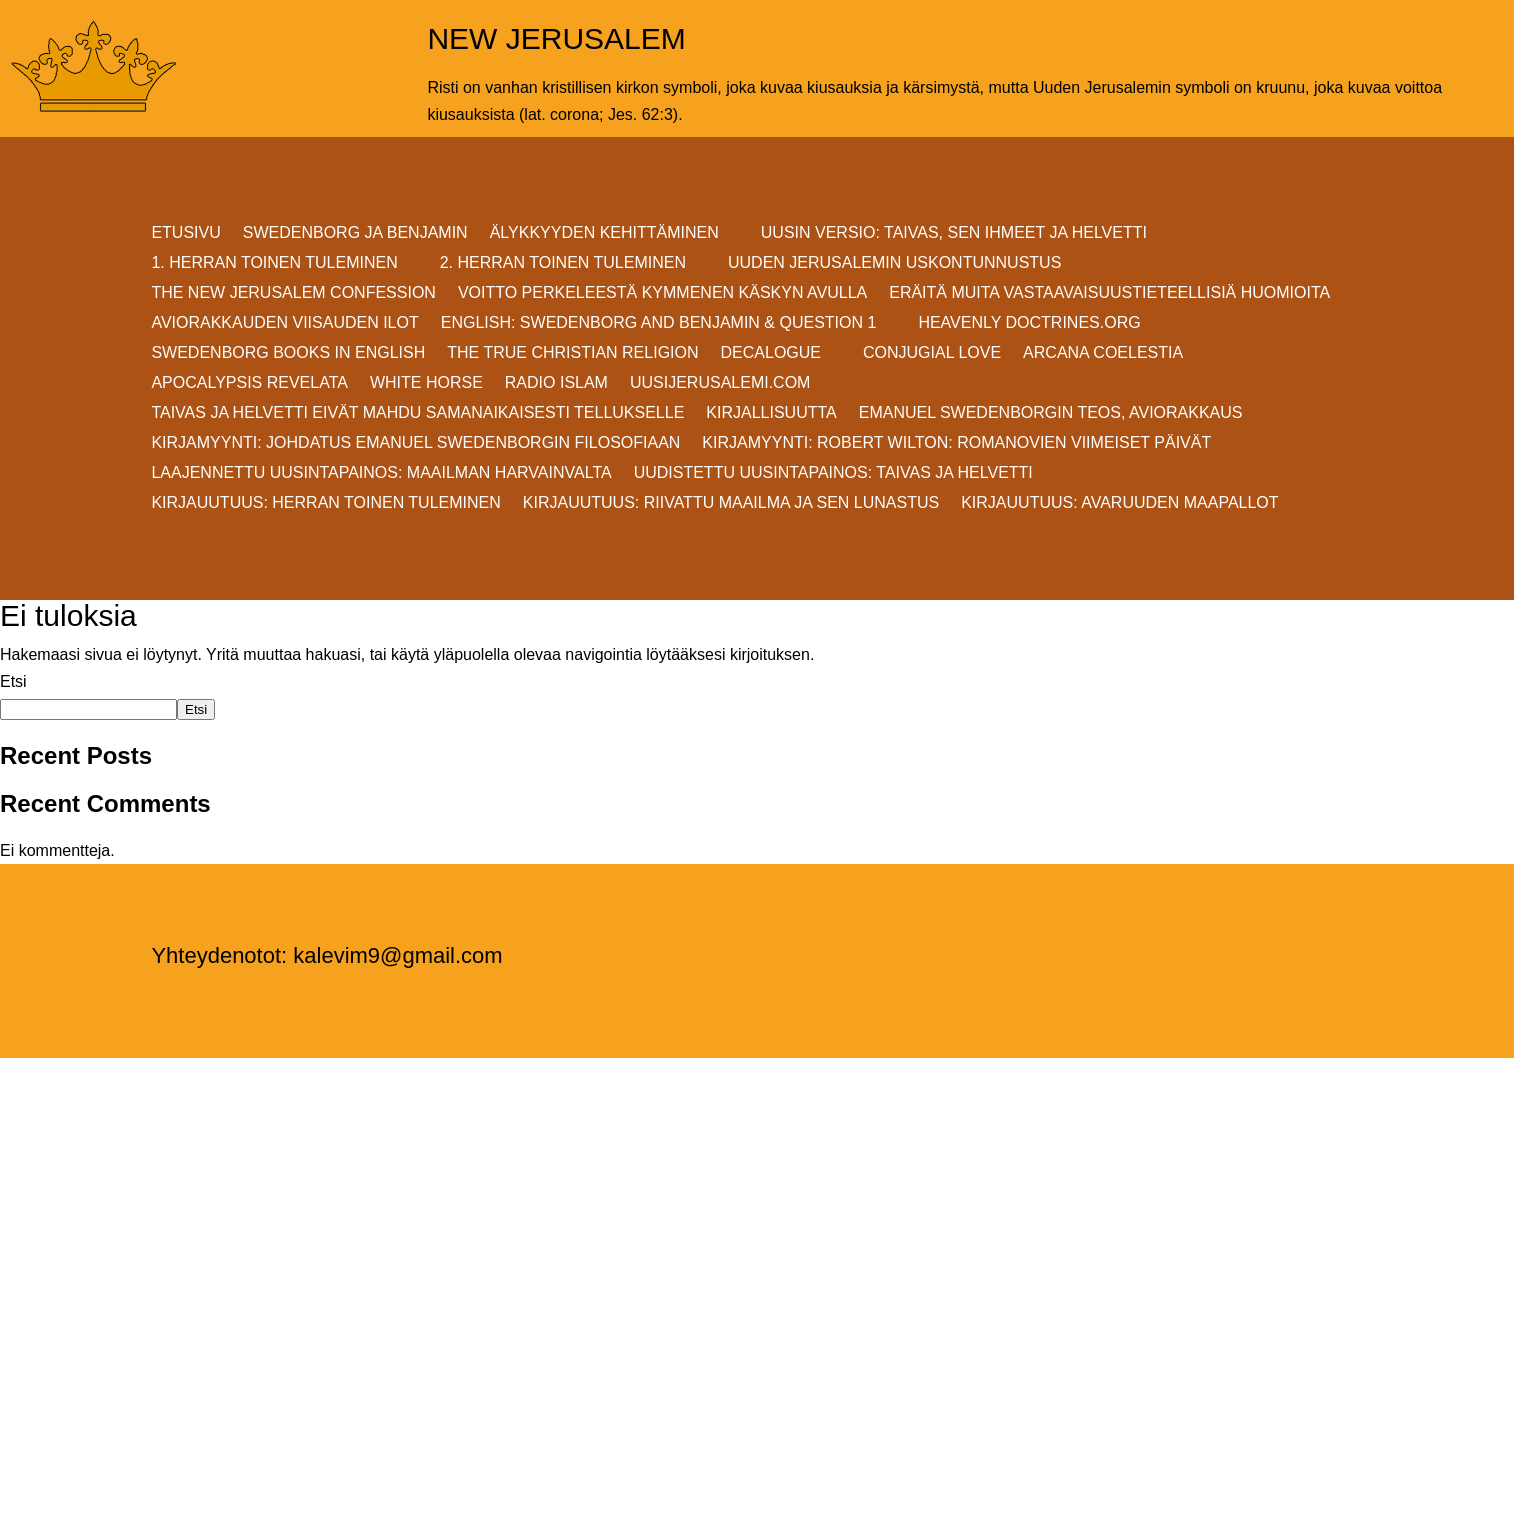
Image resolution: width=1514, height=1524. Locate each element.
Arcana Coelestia (1103, 353)
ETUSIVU (185, 233)
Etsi (13, 681)
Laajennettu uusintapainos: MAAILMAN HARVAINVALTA (381, 473)
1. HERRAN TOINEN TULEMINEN (274, 263)
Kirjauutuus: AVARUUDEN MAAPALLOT (1119, 503)
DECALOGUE (771, 353)
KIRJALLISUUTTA (771, 413)
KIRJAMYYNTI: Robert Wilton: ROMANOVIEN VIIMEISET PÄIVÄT (956, 443)
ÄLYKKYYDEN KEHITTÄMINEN (604, 233)
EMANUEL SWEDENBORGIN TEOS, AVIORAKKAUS (1051, 413)
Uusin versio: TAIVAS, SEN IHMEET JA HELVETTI (954, 233)
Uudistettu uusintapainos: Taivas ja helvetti (833, 473)
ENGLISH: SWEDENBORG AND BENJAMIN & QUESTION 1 (659, 323)
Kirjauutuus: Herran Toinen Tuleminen (325, 503)
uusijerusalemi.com (720, 383)
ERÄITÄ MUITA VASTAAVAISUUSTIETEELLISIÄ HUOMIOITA (1109, 293)
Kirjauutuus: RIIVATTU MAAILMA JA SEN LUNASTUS (731, 503)
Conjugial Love (932, 353)
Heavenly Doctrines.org (1029, 323)
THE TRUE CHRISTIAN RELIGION (572, 353)
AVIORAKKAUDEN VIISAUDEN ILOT (284, 323)
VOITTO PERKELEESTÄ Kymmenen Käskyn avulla (662, 293)
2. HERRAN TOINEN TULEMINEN (563, 263)
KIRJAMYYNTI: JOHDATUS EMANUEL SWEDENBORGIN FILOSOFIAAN (415, 443)
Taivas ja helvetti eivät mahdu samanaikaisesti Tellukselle (417, 413)
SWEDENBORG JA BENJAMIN (355, 233)
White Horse (426, 383)
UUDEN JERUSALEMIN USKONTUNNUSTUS (894, 263)
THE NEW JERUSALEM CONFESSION (293, 293)
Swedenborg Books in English (288, 353)
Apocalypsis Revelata (249, 383)
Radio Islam (556, 383)
